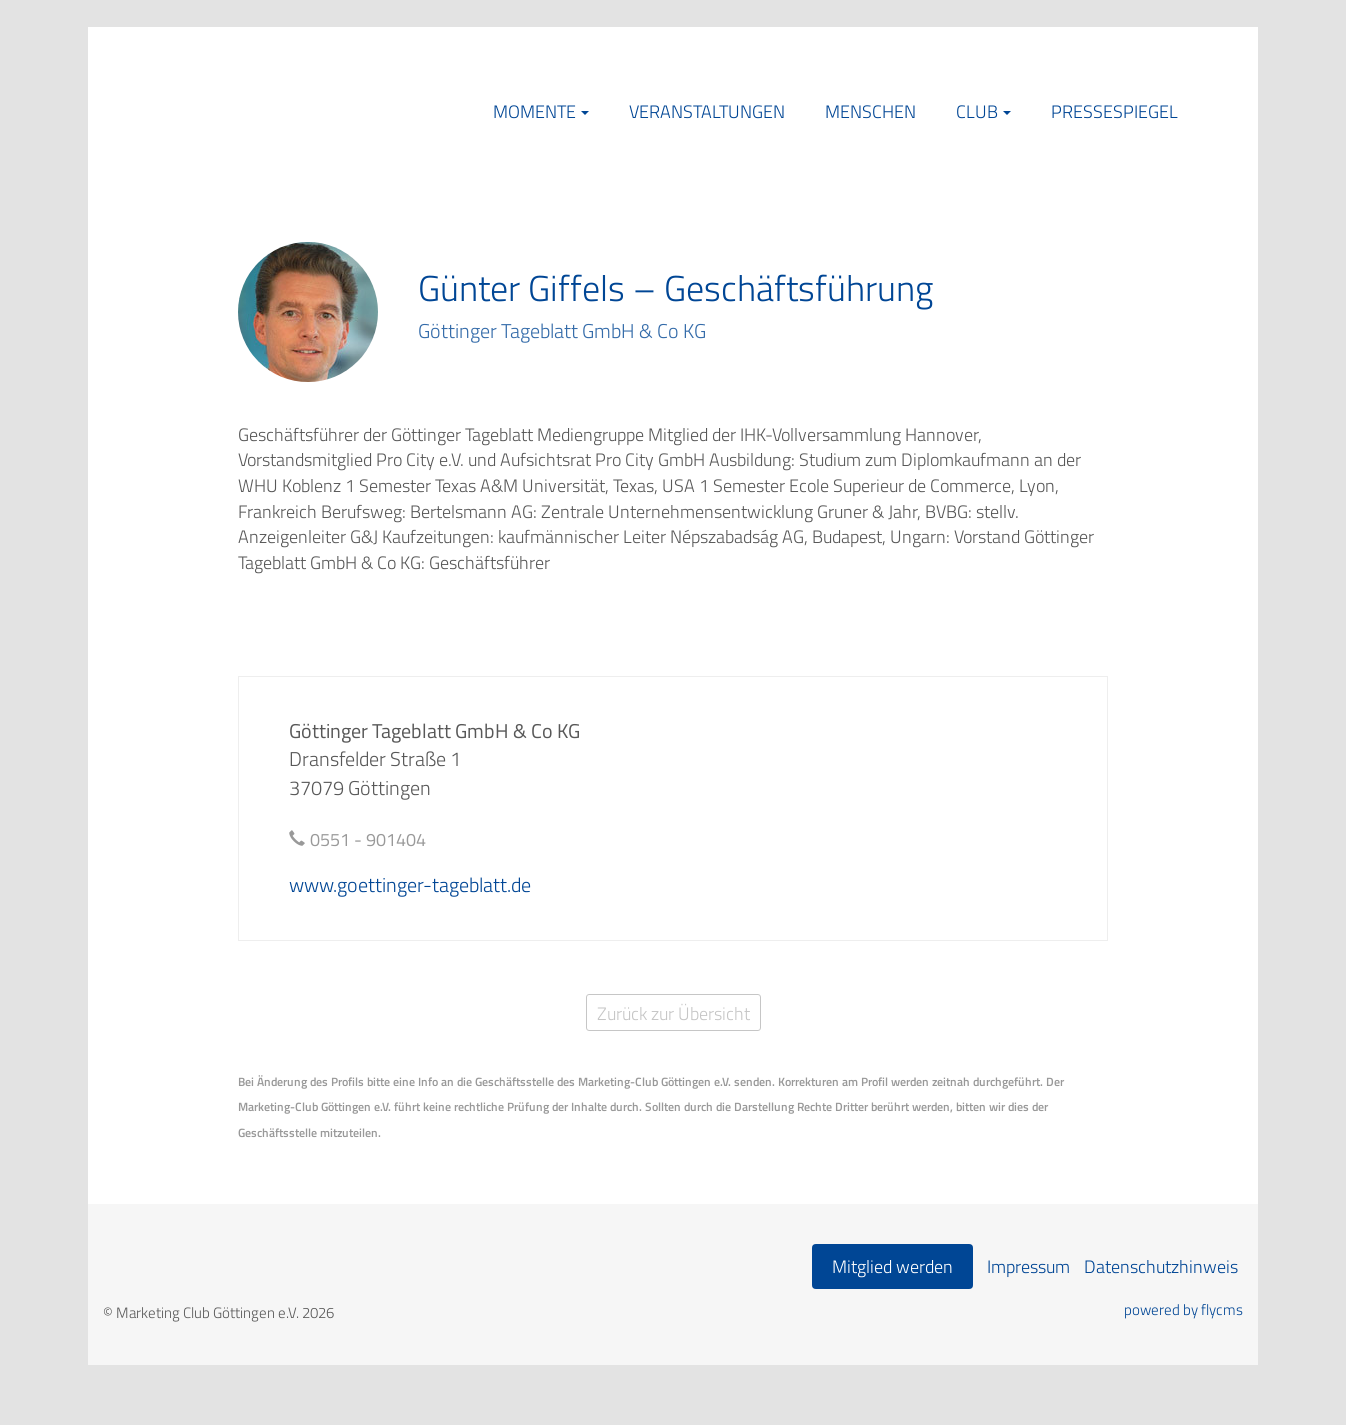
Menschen (870, 111)
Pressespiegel (1114, 111)
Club (977, 111)
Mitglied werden (892, 1266)
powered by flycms (1183, 1310)
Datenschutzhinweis (1161, 1266)
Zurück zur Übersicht (673, 1013)
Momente (534, 111)
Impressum (1028, 1266)
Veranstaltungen (707, 111)
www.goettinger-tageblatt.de (410, 884)
